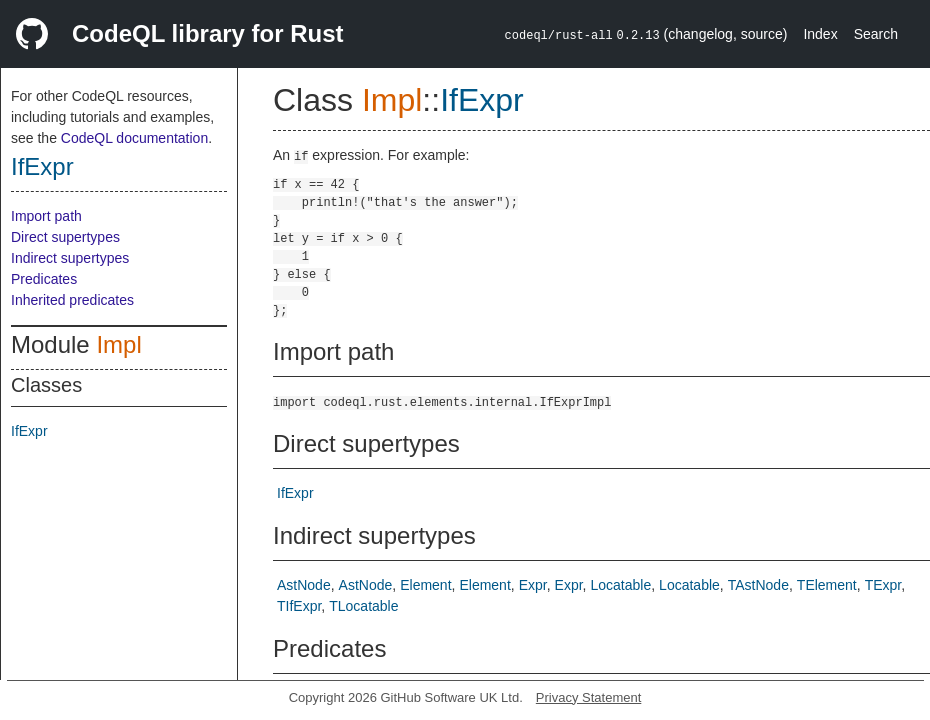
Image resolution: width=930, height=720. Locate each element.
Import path (46, 216)
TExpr (883, 585)
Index (820, 34)
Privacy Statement (589, 697)
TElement (827, 585)
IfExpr (42, 166)
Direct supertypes (65, 237)
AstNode (304, 585)
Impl (118, 344)
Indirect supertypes (70, 258)
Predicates (44, 279)
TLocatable (363, 606)
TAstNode (758, 585)
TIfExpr (299, 606)
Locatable (621, 585)
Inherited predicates (72, 300)
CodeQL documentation (134, 138)
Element (425, 585)
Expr (533, 585)
